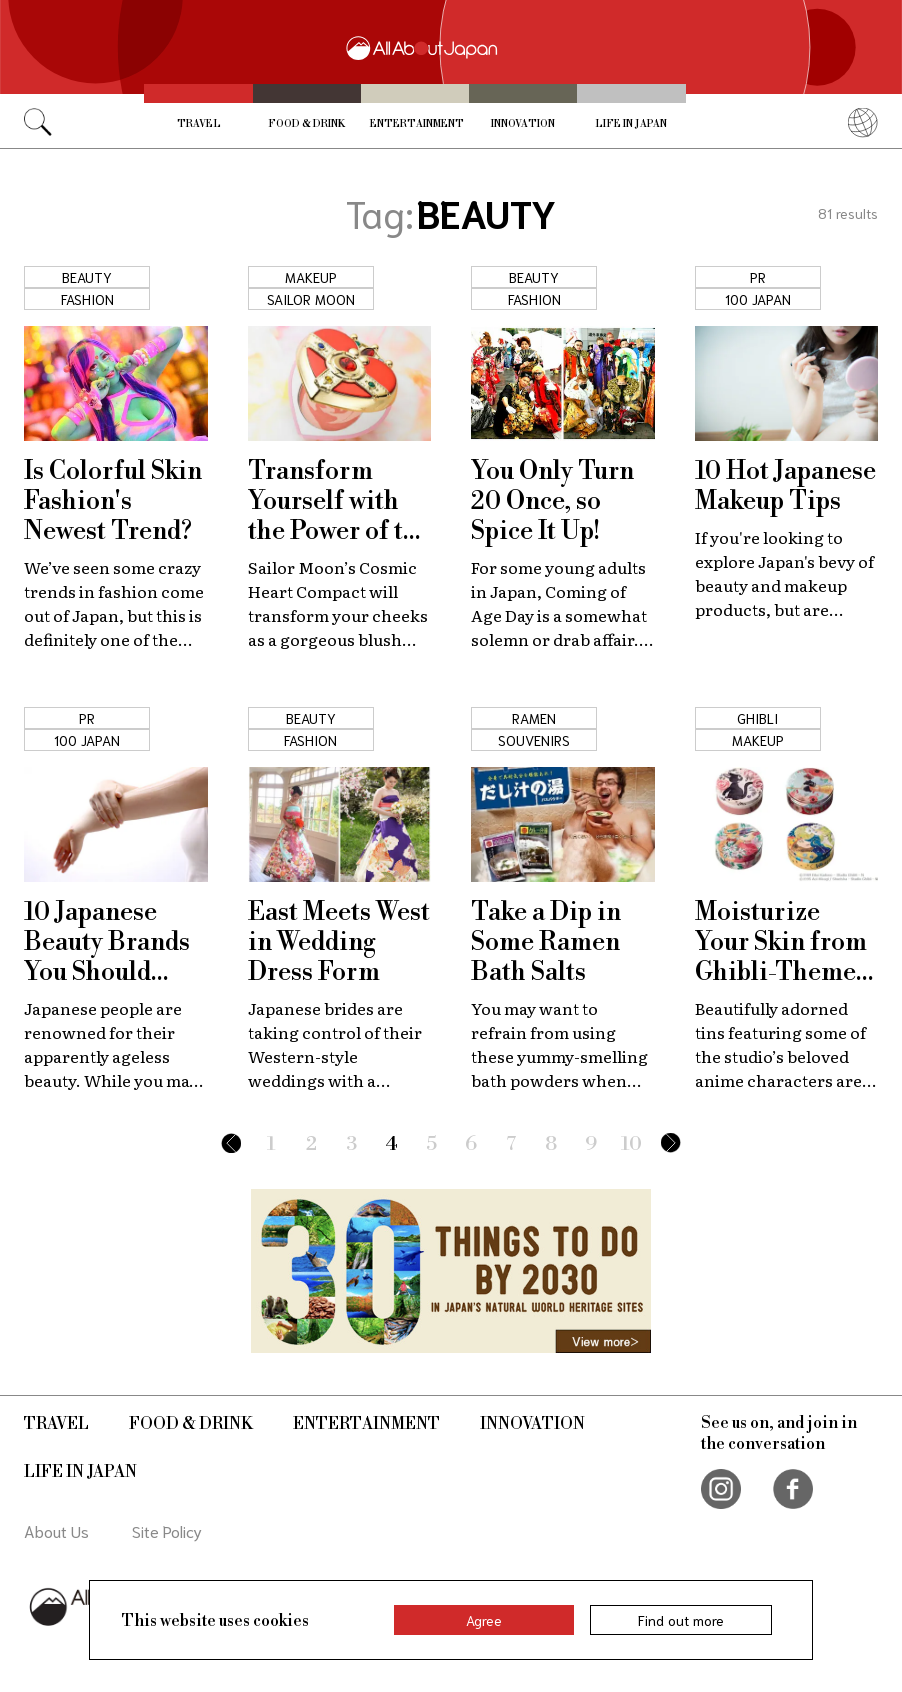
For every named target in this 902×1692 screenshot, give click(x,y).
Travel (199, 124)
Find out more (681, 1620)
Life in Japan (631, 124)
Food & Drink (306, 124)
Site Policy (167, 1530)
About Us (56, 1530)
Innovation (523, 124)
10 (631, 1144)
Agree (484, 1620)
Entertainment (417, 124)
